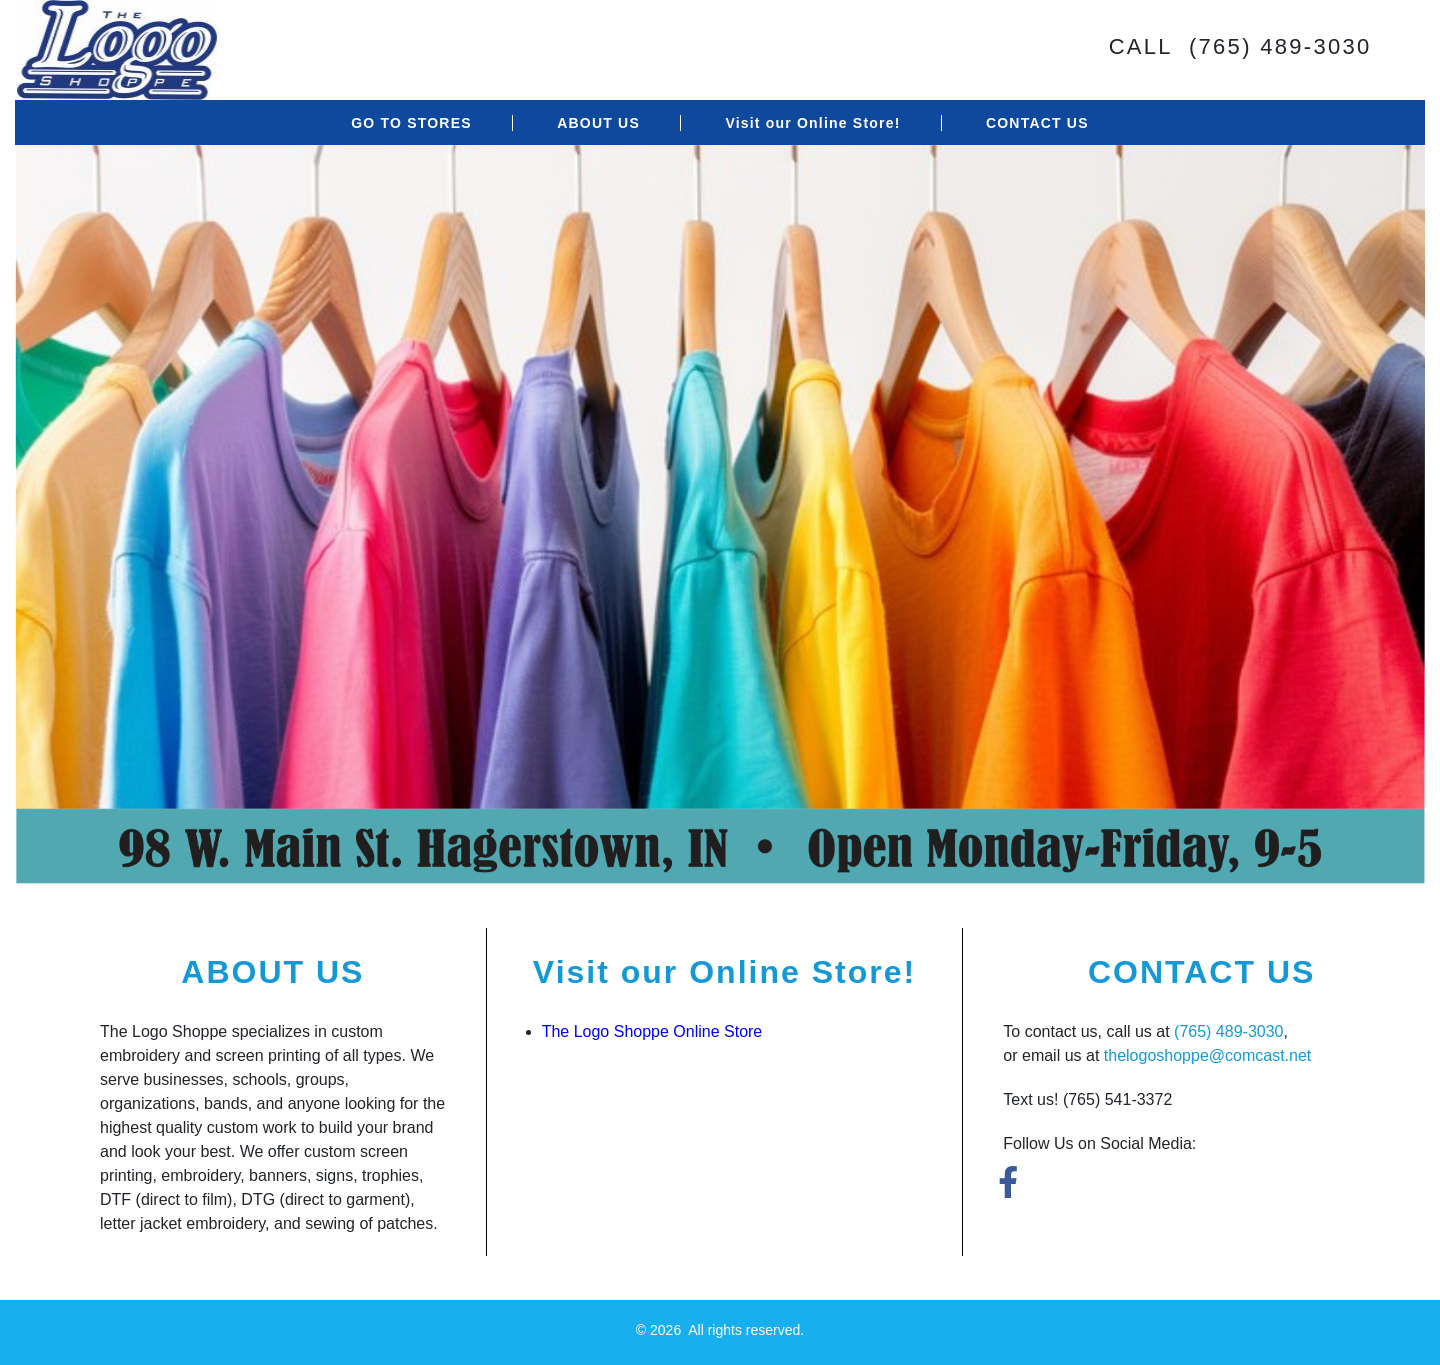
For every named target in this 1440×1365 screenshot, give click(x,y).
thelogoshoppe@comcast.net (1207, 1055)
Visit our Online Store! (812, 123)
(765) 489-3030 (1228, 1031)
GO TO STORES (411, 123)
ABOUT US (598, 123)
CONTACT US (1037, 123)
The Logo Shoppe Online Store (652, 1031)
